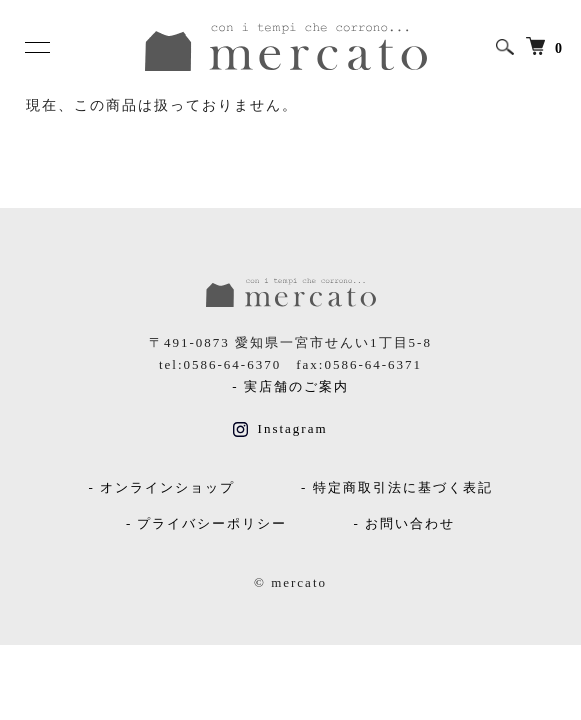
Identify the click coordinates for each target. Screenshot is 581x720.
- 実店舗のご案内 (290, 386)
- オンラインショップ (161, 487)
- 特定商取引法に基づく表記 (397, 487)
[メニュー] (36, 47)
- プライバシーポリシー (207, 523)
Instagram (280, 429)
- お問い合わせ (405, 523)
